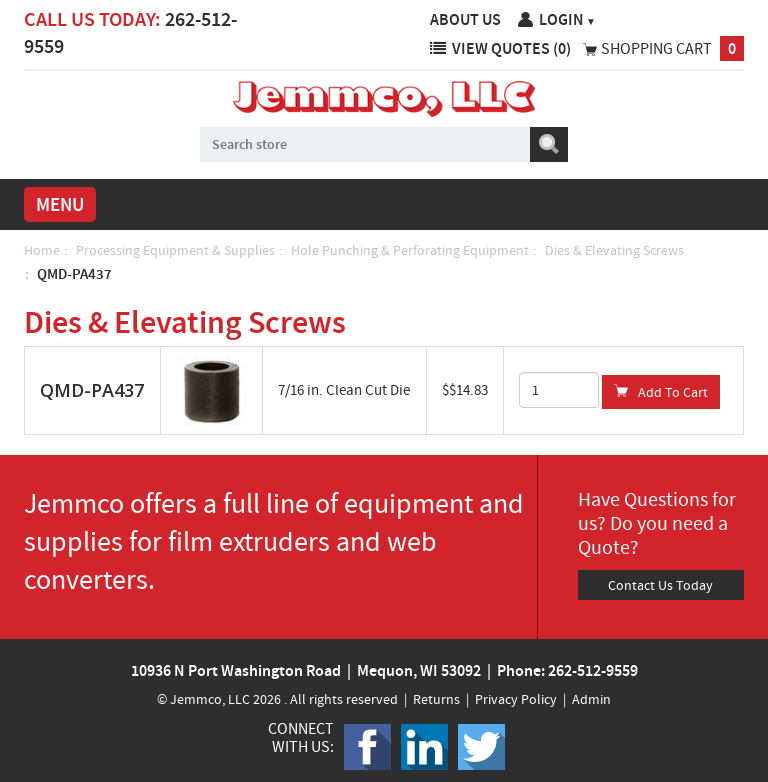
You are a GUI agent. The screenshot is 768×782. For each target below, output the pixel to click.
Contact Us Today (660, 585)
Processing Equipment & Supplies (175, 250)
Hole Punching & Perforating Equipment (410, 250)
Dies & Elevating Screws (614, 250)
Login (567, 19)
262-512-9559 (593, 670)
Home (42, 250)
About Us (465, 19)
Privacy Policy (516, 699)
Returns (436, 699)
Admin (591, 699)
